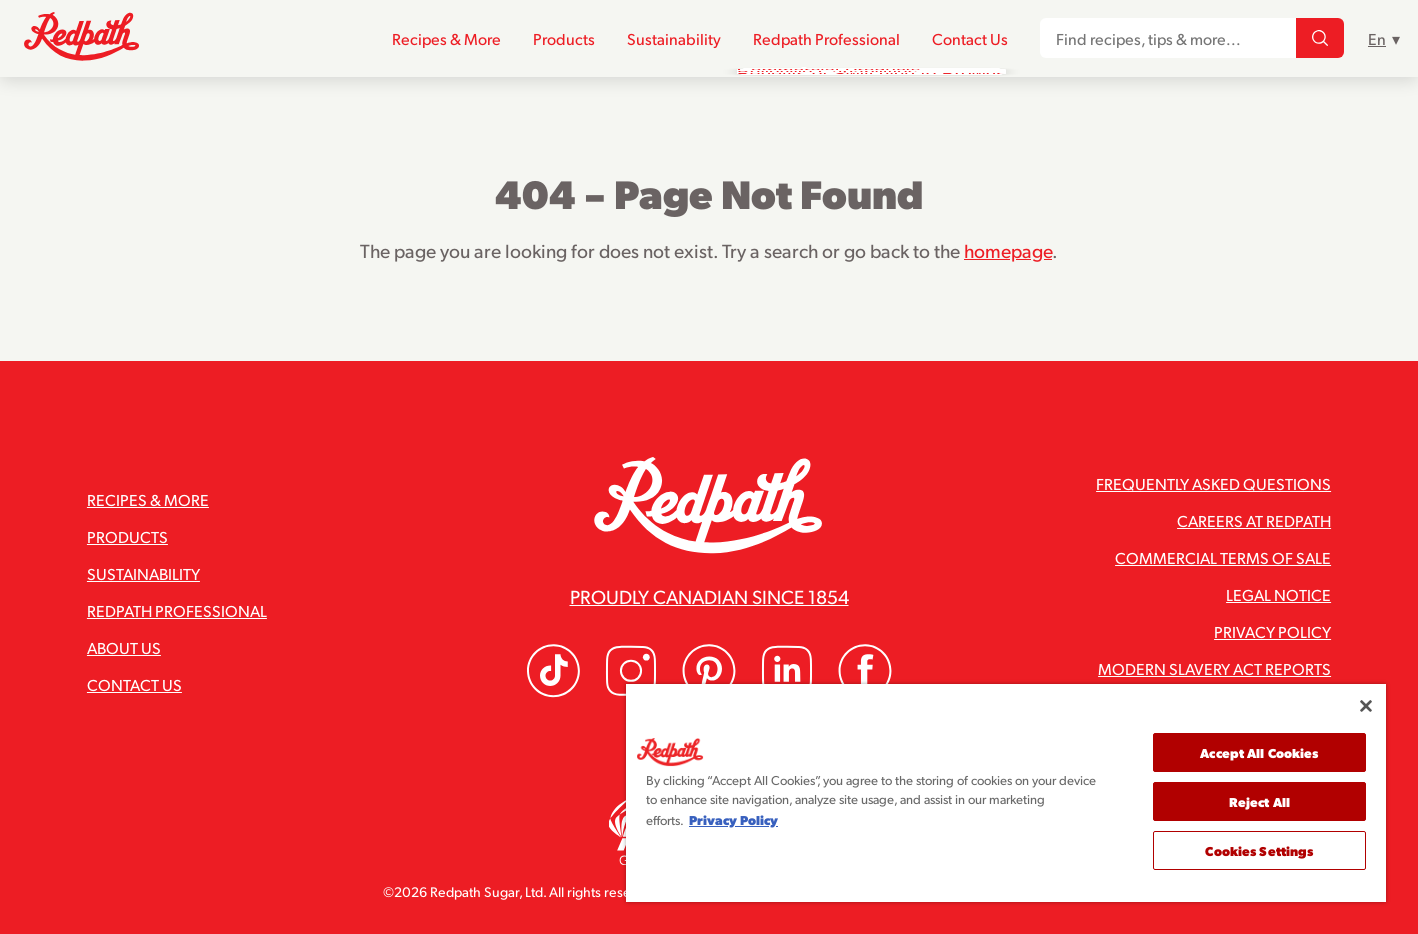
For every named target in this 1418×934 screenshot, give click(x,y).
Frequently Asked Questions (1213, 483)
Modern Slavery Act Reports (1214, 668)
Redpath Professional (826, 38)
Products (564, 38)
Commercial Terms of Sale (1223, 557)
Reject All (1259, 801)
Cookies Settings (1259, 850)
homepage (1008, 250)
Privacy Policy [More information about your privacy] (733, 819)
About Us (124, 647)
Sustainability (674, 38)
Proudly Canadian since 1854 (709, 596)
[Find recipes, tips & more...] (1320, 39)
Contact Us (970, 38)
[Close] (1366, 706)
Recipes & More (446, 38)
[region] (1006, 793)
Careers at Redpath (1254, 520)
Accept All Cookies (1259, 752)
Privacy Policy (1272, 631)
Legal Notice (1278, 594)
